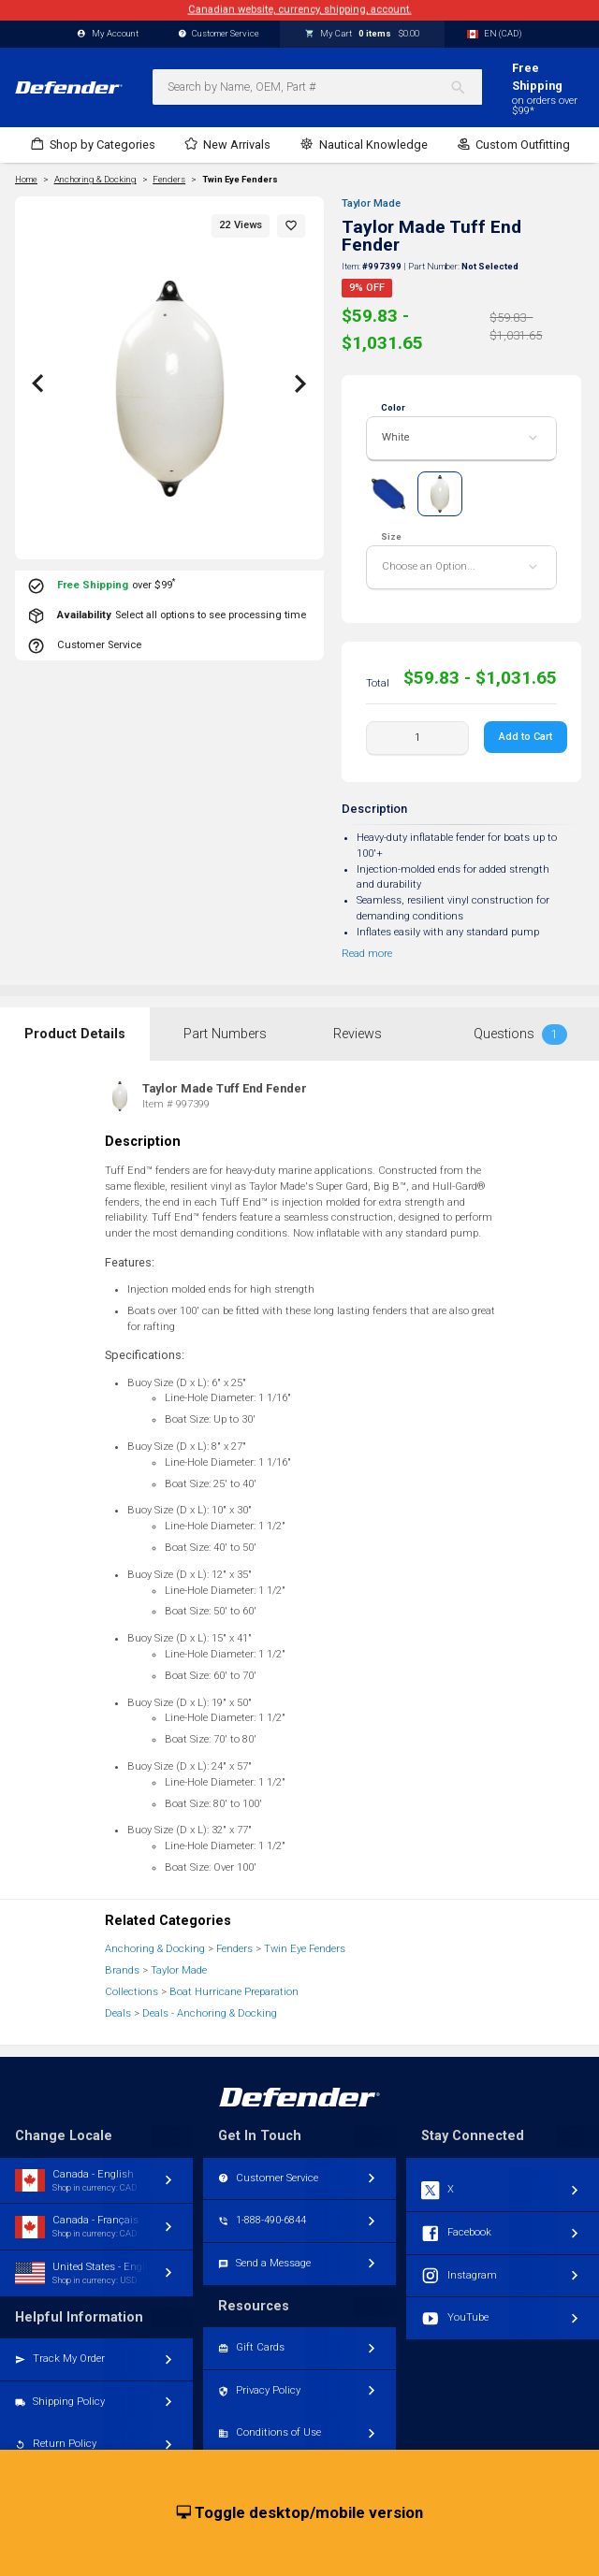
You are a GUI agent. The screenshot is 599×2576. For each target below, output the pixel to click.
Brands (122, 1970)
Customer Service (219, 34)
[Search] (465, 87)
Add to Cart (525, 737)
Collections (131, 1992)
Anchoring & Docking (155, 1949)
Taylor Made (371, 203)
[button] (291, 226)
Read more (367, 954)
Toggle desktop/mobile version (300, 2513)
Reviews (357, 1034)
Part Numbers (225, 1034)
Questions (520, 1035)
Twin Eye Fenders (240, 179)
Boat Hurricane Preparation (234, 1992)
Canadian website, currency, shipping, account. (300, 10)
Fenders (234, 1949)
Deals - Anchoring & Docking (209, 2013)
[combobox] (317, 87)
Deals (118, 2013)
